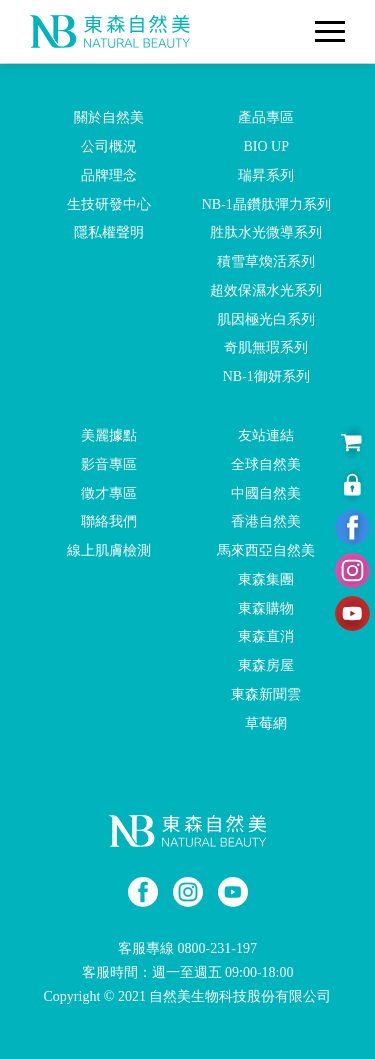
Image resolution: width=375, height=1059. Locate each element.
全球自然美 (266, 464)
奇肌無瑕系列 (266, 347)
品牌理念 (109, 175)
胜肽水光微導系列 (266, 232)
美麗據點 (109, 435)
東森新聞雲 (266, 694)
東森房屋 (266, 665)
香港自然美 (266, 521)
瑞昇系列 (266, 175)
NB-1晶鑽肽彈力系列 (266, 203)
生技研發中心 (109, 203)
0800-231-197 (217, 948)
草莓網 (266, 723)
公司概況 (109, 146)
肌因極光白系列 (266, 318)
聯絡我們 (109, 521)
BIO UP (266, 146)
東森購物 (266, 607)
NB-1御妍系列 (266, 376)
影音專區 (109, 464)
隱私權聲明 (109, 232)
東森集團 (266, 579)
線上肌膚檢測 (109, 550)
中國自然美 (266, 492)
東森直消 (266, 636)
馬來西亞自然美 (266, 550)
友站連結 (266, 435)
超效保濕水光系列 (266, 290)
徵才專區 (109, 492)
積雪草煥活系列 (266, 261)
